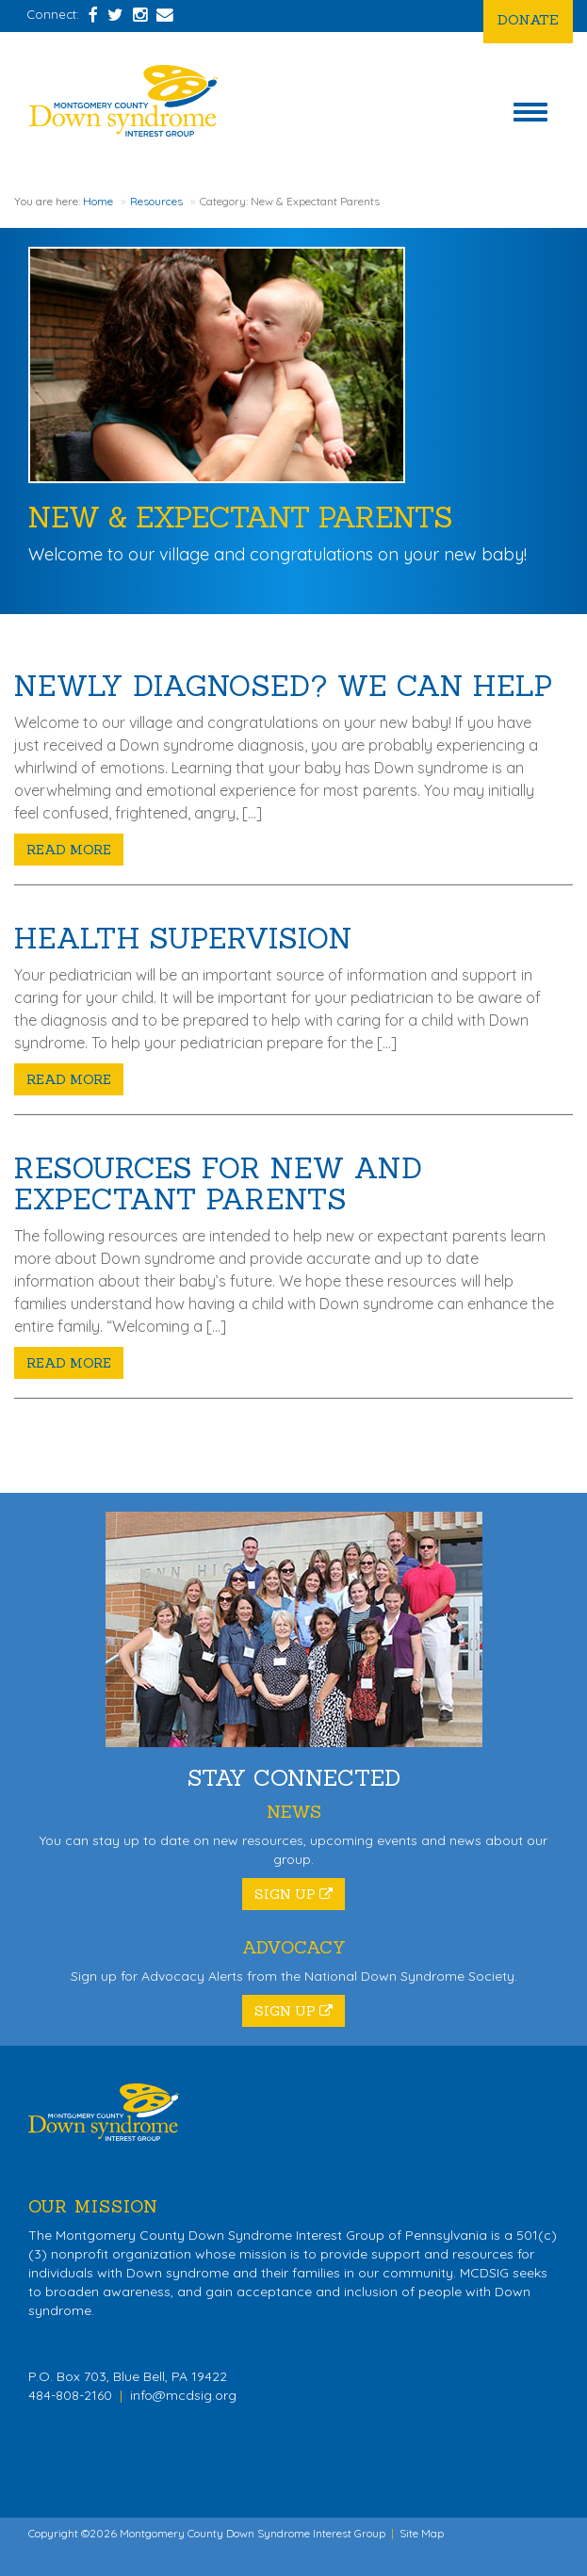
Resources (156, 201)
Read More (68, 849)
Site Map (421, 2533)
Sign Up (293, 1894)
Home (98, 201)
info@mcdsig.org (183, 2395)
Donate (528, 19)
